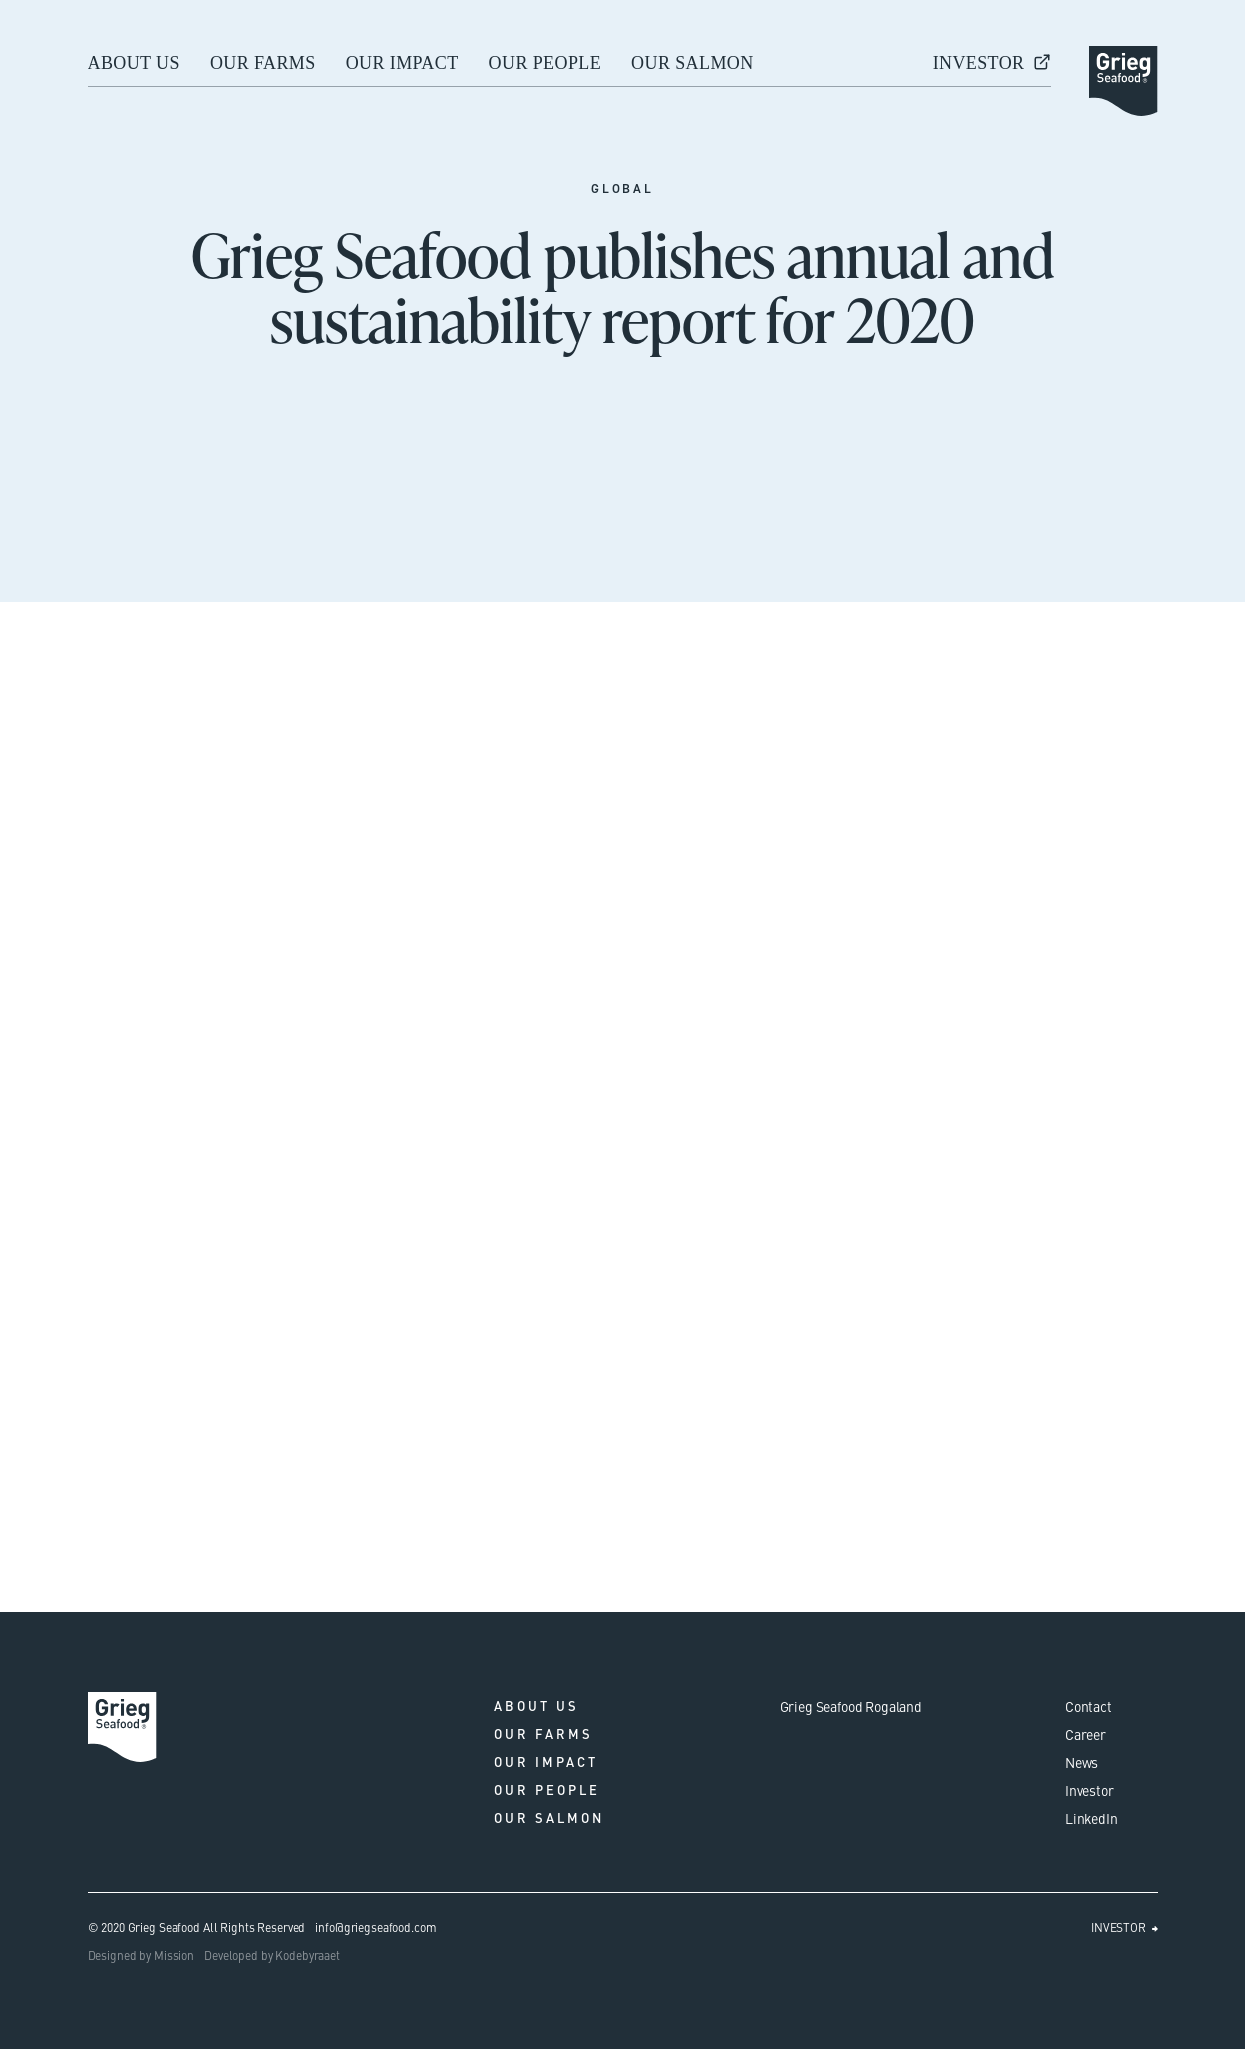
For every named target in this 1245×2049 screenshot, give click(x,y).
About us (134, 63)
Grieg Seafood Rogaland (851, 1706)
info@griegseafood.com (375, 1927)
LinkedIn (1091, 1818)
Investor (1089, 1790)
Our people (545, 63)
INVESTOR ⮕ (1124, 1927)
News (1081, 1762)
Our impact (402, 63)
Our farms (263, 63)
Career (1085, 1734)
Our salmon (692, 63)
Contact (1088, 1706)
